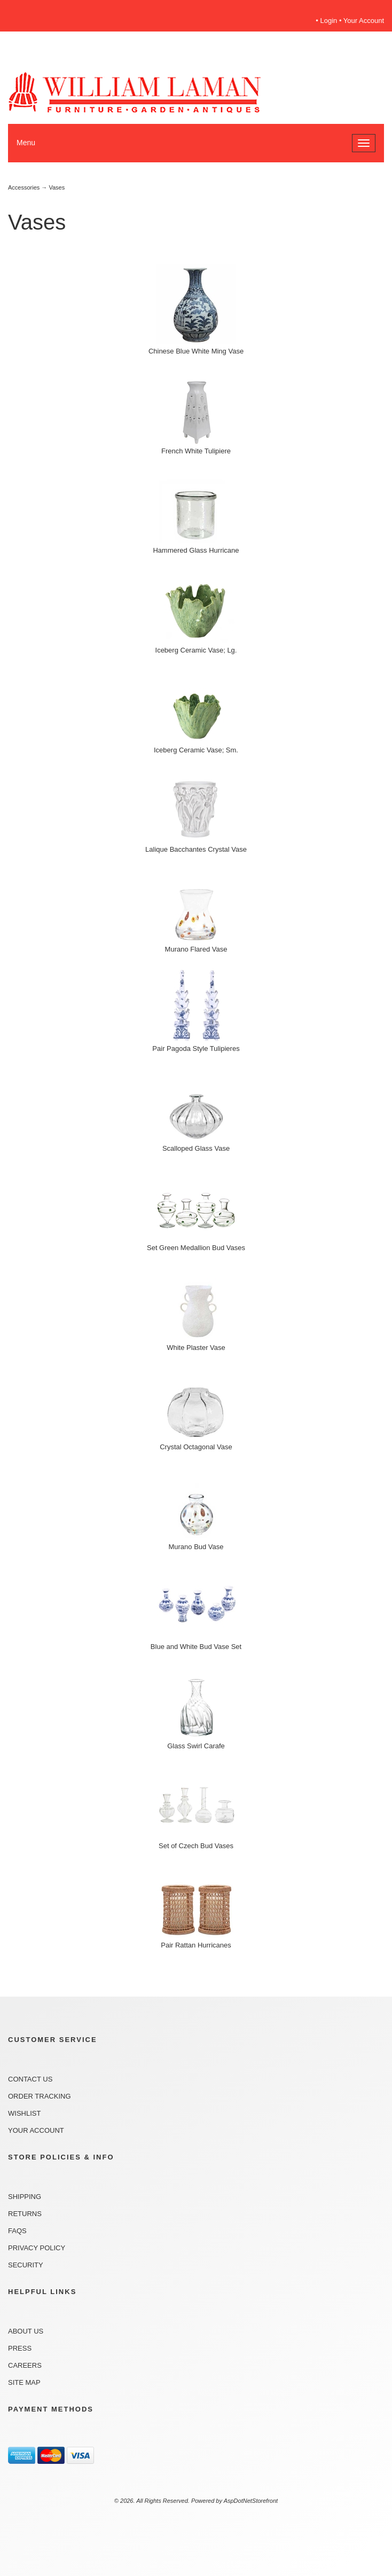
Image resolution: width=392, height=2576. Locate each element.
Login (329, 21)
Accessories (24, 187)
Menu (26, 142)
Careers (25, 2365)
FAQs (17, 2231)
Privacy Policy (36, 2248)
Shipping (24, 2197)
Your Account (363, 21)
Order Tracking (39, 2096)
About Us (25, 2331)
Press (20, 2348)
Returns (25, 2214)
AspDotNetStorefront (251, 2501)
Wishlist (24, 2113)
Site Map (24, 2382)
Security (25, 2265)
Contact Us (30, 2079)
